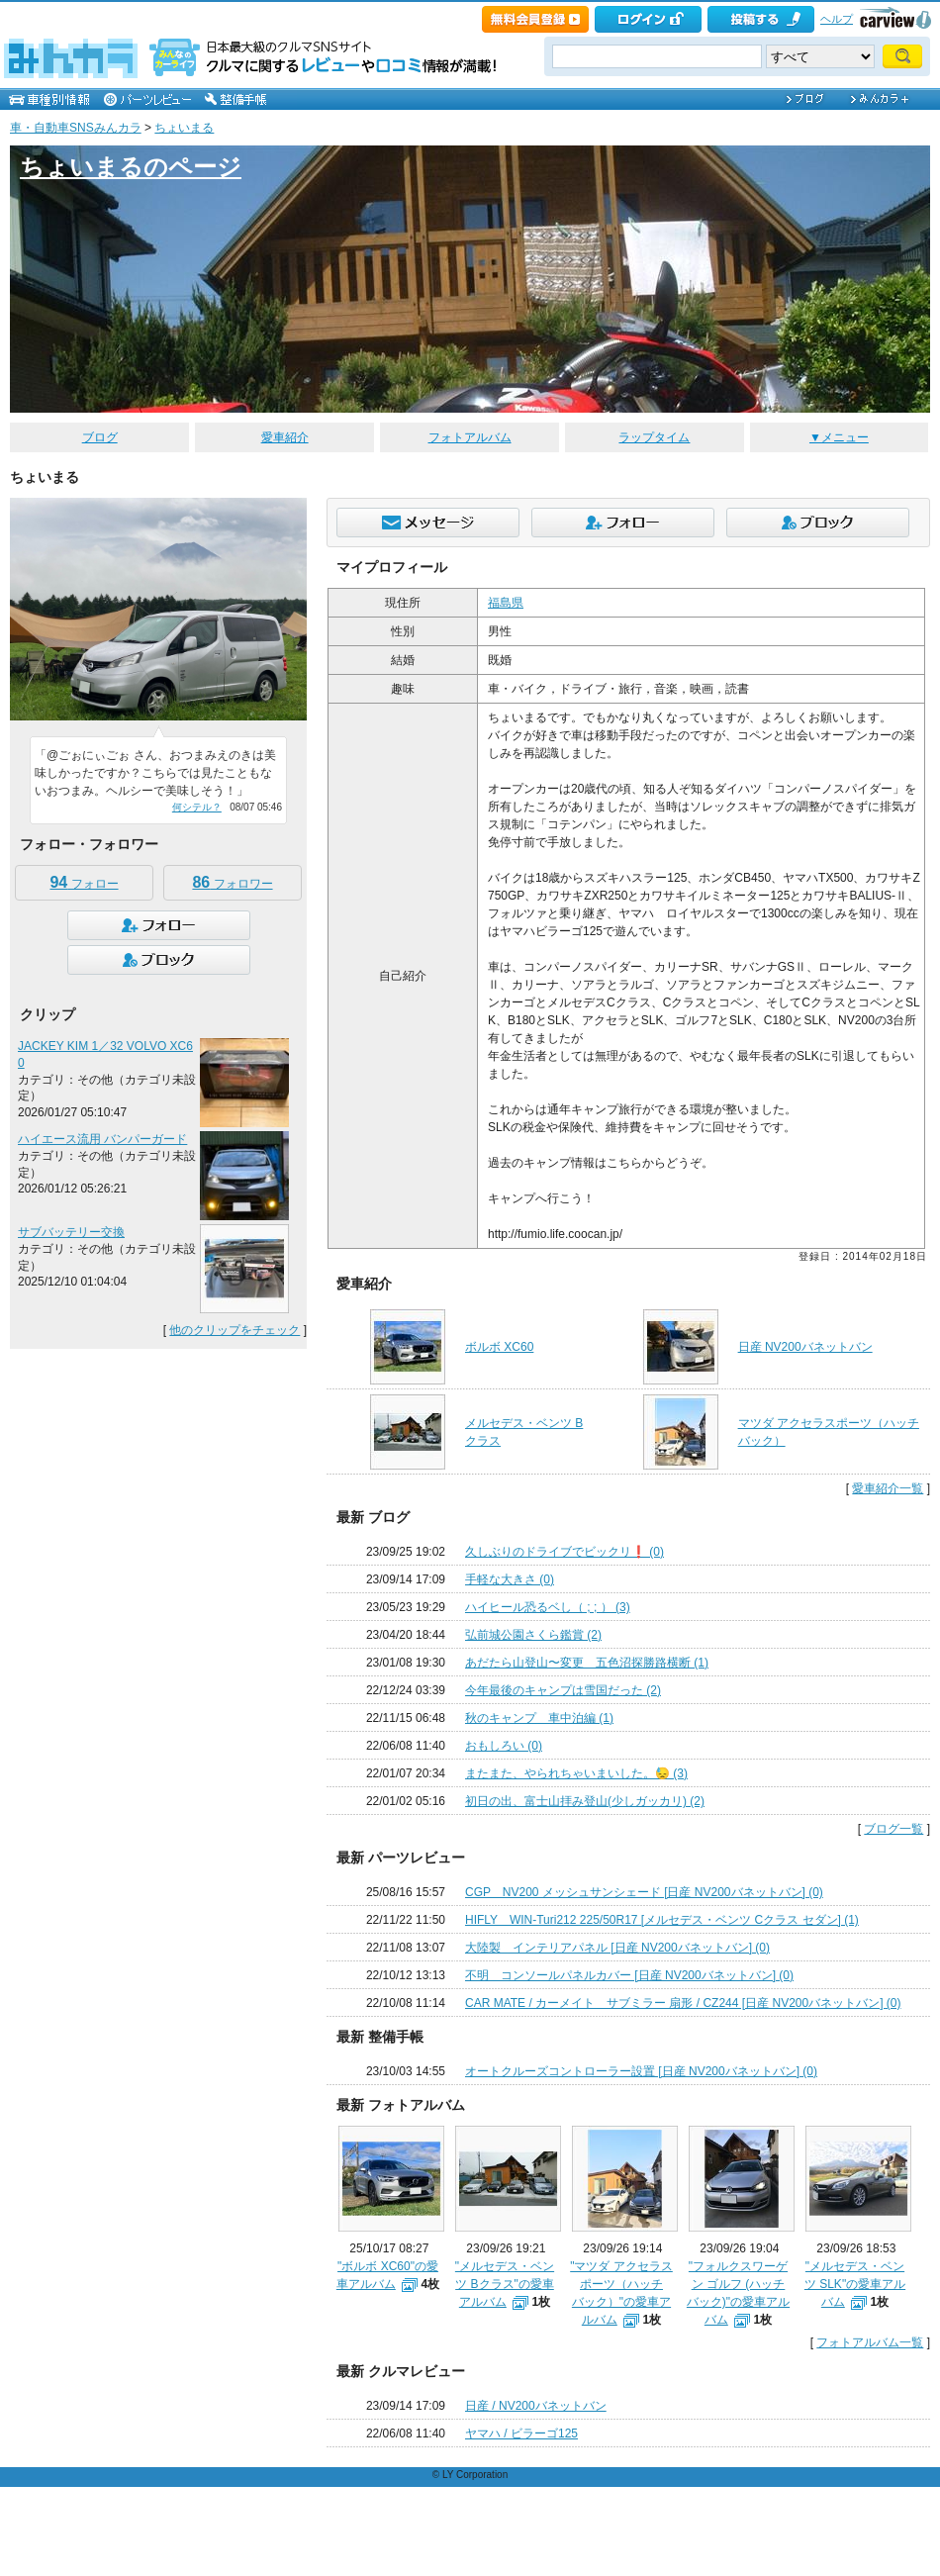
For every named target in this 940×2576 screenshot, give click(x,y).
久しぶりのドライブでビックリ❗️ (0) (564, 1552)
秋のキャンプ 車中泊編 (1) (539, 1718)
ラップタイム (654, 437)
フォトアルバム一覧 (869, 2342)
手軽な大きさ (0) (509, 1579)
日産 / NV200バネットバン (536, 2406)
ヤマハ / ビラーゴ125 (521, 2433)
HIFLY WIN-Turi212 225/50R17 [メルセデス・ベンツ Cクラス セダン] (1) (662, 1920)
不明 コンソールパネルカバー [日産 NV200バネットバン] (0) (629, 1975)
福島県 (505, 603)
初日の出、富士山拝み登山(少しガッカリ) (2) (585, 1801)
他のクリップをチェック (234, 1330)
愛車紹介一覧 (887, 1488)
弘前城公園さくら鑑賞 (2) (533, 1635)
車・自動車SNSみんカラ (75, 128)
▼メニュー (839, 437)
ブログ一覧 (893, 1829)
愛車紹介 (285, 437)
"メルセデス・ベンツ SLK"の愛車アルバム (854, 2284)
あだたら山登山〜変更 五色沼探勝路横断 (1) (586, 1663)
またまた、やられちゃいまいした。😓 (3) (576, 1773)
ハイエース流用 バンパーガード (102, 1139)
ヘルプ (836, 19)
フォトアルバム (470, 437)
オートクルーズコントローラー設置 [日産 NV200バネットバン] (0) (641, 2071)
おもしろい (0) (503, 1746)
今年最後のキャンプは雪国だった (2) (563, 1690)
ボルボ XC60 (499, 1347)
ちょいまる (184, 128)
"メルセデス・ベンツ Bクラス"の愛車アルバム (504, 2284)
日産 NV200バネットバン (805, 1347)
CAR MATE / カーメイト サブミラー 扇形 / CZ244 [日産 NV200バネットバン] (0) (683, 2003)
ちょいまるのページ (130, 166)
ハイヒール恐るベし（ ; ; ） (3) (547, 1607)
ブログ (100, 437)
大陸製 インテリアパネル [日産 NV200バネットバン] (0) (617, 1948)
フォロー (83, 882)
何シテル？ (197, 807)
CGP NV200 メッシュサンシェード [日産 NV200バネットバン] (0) (644, 1892)
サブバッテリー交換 (71, 1232)
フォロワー (232, 882)
